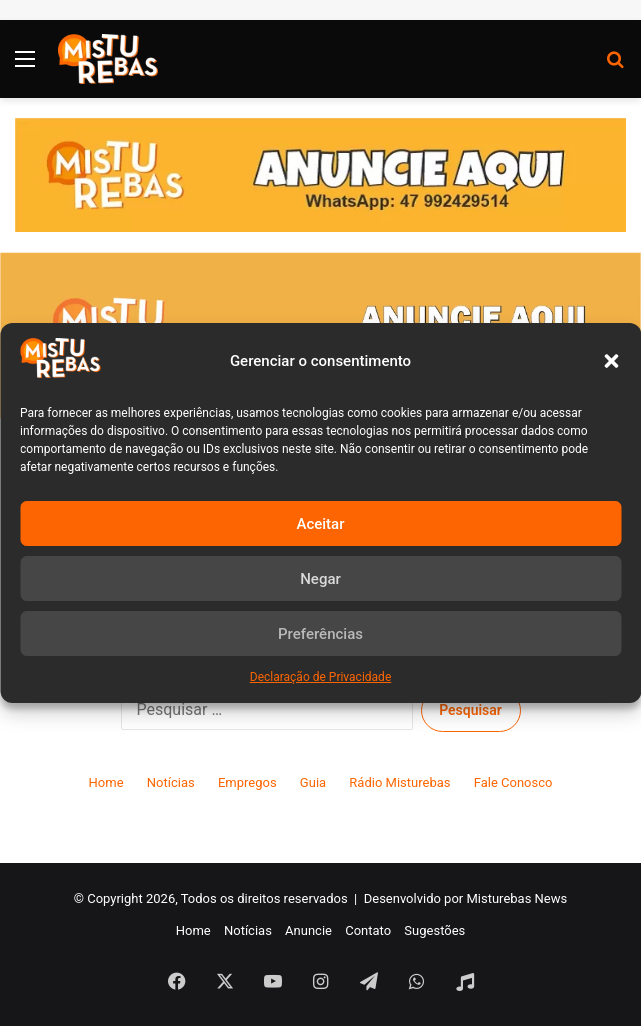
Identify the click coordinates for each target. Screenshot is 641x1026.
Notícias (171, 782)
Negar (320, 579)
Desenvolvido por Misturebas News (466, 898)
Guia (313, 782)
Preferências (320, 634)
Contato (368, 930)
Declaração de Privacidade (321, 677)
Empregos (247, 782)
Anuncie (308, 930)
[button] (611, 361)
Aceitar (320, 524)
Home (106, 782)
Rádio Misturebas (399, 782)
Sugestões (434, 930)
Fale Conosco (513, 782)
